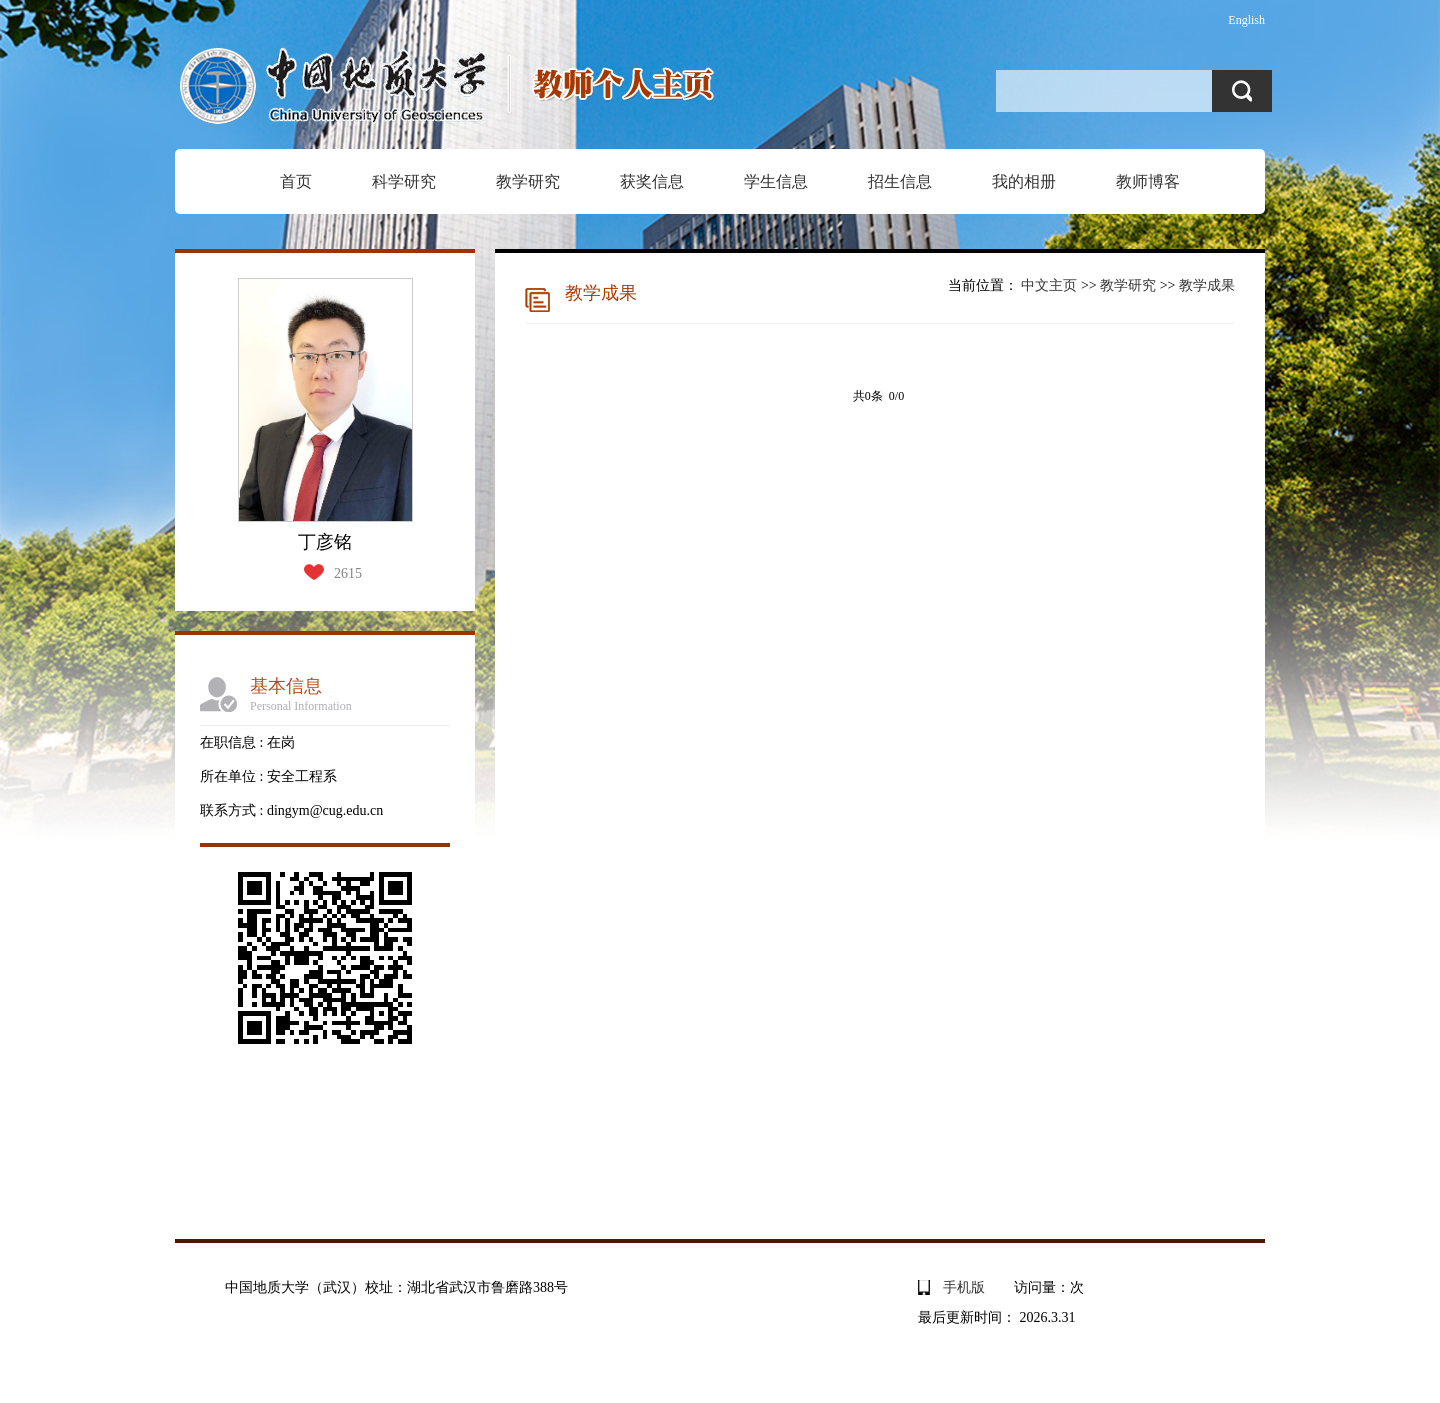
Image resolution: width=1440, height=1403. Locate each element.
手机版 (964, 1287)
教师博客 (1148, 181)
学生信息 (776, 181)
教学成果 (1207, 285)
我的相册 (1024, 181)
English (1246, 20)
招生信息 (900, 181)
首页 (296, 181)
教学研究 (528, 181)
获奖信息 (652, 181)
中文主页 (1049, 285)
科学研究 (404, 181)
